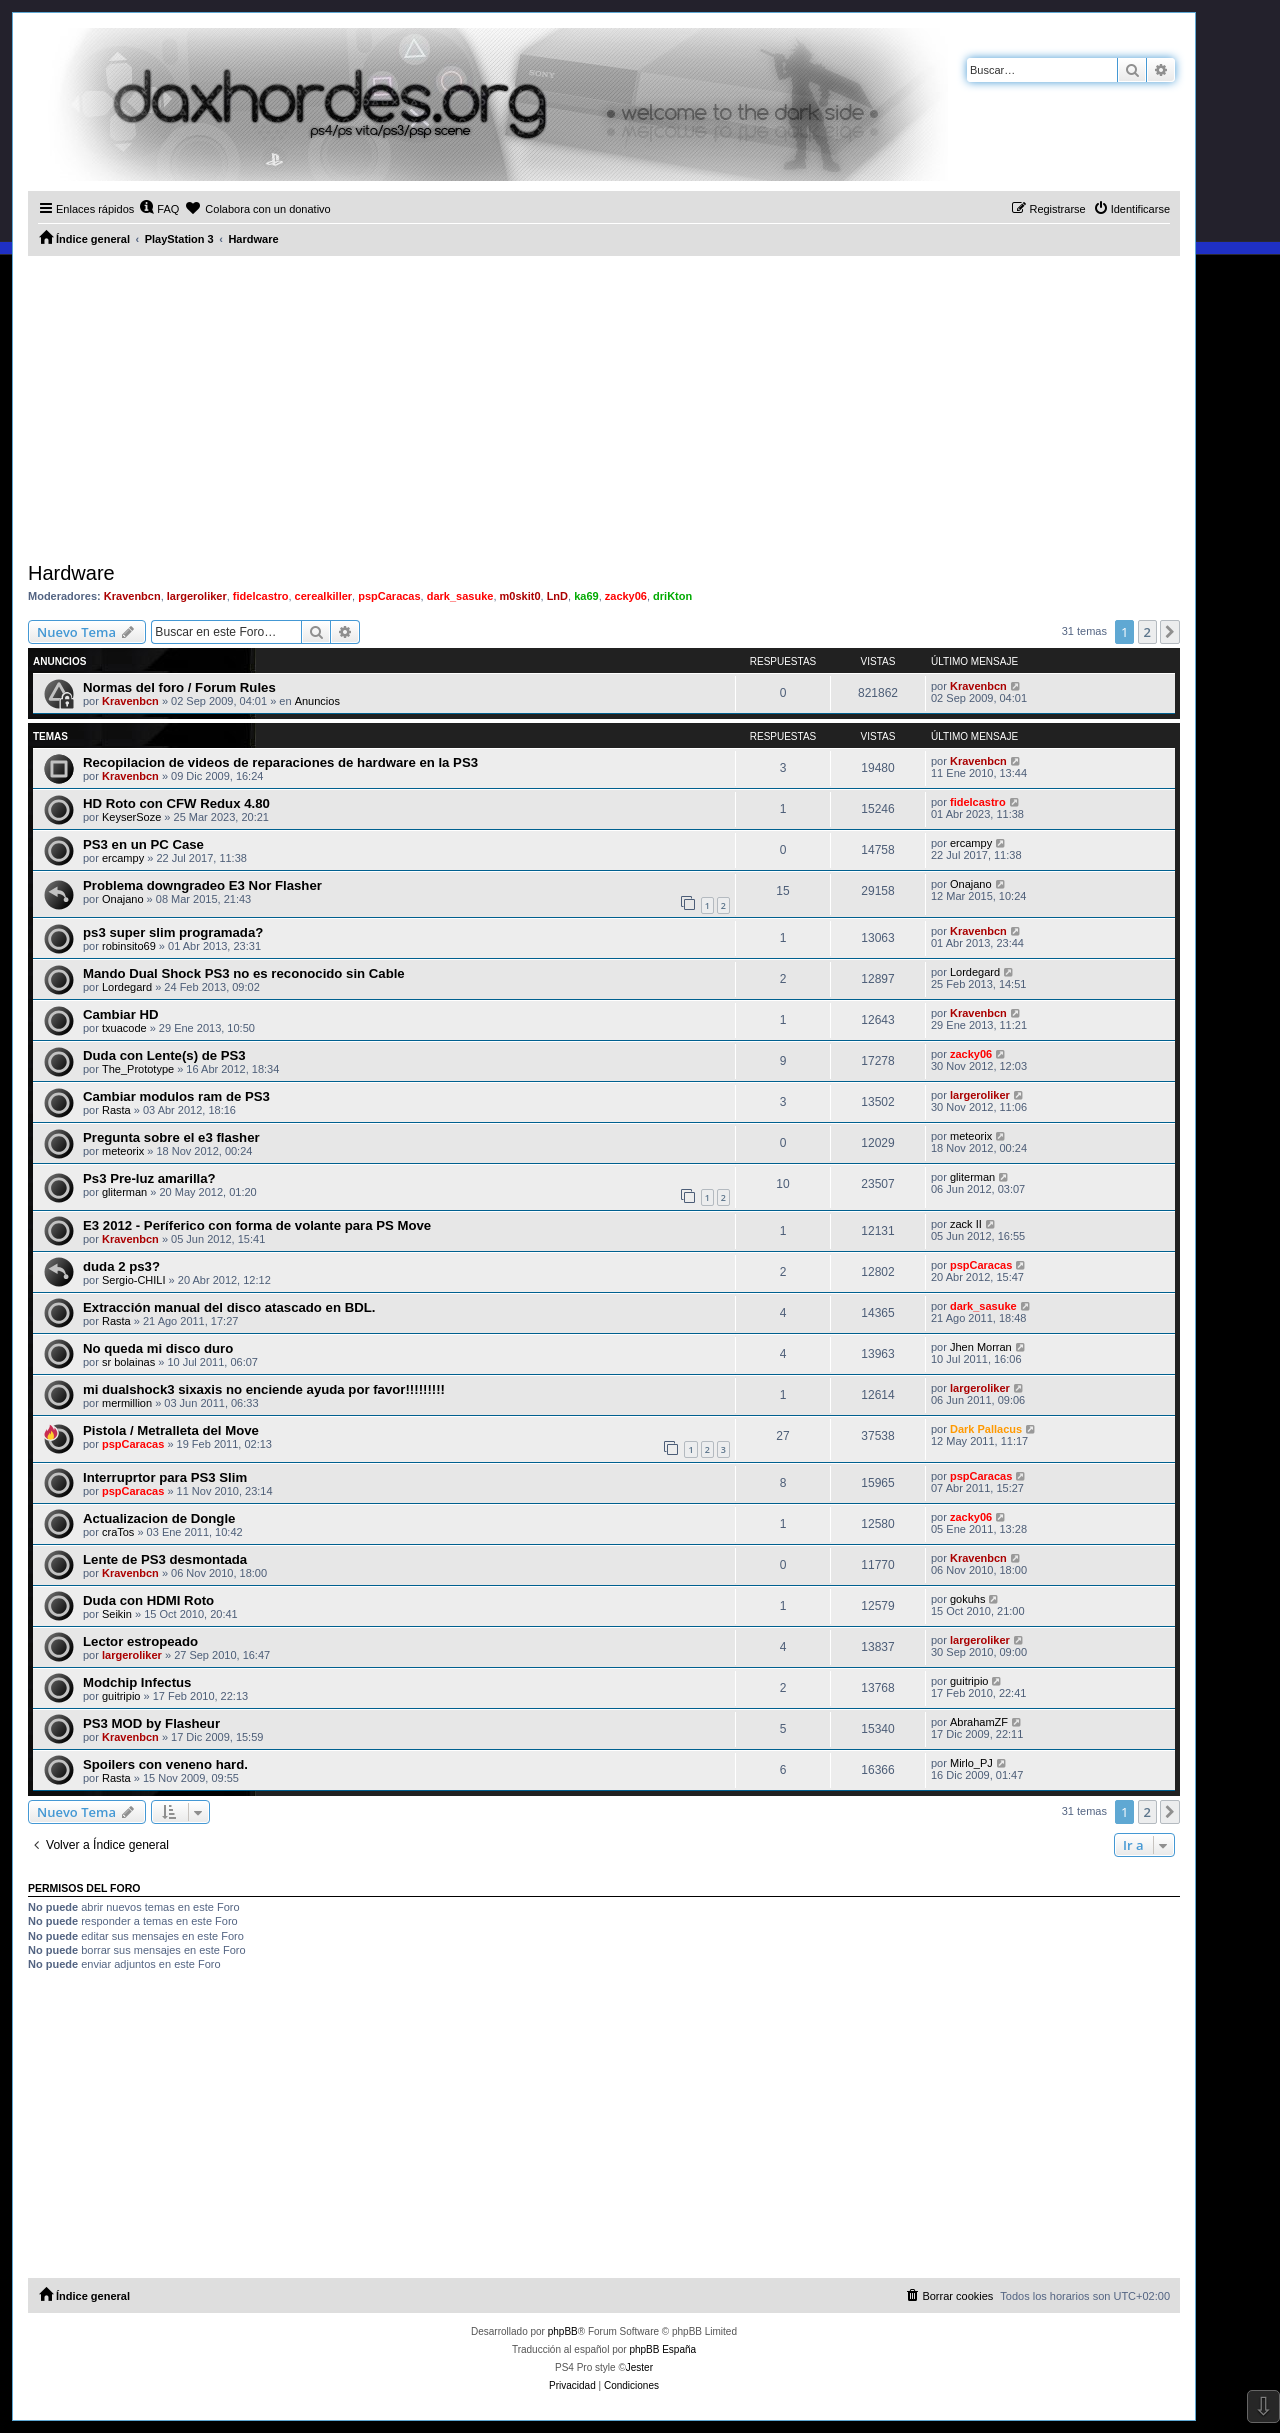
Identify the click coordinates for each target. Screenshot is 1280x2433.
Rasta (116, 1110)
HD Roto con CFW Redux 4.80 (176, 803)
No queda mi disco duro (158, 1348)
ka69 (586, 596)
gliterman (124, 1192)
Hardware (71, 573)
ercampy (123, 858)
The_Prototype (138, 1069)
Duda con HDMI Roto (148, 1600)
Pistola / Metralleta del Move (171, 1430)
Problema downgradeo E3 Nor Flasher (202, 885)
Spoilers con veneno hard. (165, 1764)
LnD (557, 596)
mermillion (127, 1403)
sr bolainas (128, 1362)
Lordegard (127, 987)
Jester (639, 2367)
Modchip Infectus (137, 1682)
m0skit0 (520, 596)
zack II (966, 1224)
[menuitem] (159, 209)
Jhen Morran (981, 1347)
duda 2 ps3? (121, 1266)
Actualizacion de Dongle (159, 1518)
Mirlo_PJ (971, 1763)
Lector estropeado (140, 1641)
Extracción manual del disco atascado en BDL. (229, 1307)
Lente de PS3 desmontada (165, 1559)
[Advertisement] (604, 406)
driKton (672, 596)
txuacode (124, 1028)
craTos (118, 1532)
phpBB (563, 2331)
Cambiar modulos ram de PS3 (176, 1096)
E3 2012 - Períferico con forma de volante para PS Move (257, 1225)
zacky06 (626, 596)
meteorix (123, 1151)
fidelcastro (261, 596)
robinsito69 (129, 946)
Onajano (123, 899)
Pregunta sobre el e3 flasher (171, 1137)
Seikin (117, 1614)
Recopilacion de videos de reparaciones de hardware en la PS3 (280, 762)
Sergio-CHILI (134, 1280)
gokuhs (967, 1599)
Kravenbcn (132, 596)
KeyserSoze (131, 817)
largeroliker (197, 596)
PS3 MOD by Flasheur (151, 1723)
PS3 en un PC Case (143, 844)
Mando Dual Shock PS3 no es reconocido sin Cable (244, 973)
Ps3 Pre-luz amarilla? (149, 1178)
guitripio (121, 1696)
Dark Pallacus (986, 1429)
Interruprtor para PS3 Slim (165, 1477)
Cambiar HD (120, 1014)
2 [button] (1147, 632)
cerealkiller (324, 596)
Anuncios (317, 701)
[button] (1170, 632)
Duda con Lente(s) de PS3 (164, 1055)
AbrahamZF (979, 1722)
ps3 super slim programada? (173, 932)
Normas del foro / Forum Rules (179, 687)
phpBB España (662, 2349)
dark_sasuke (460, 596)
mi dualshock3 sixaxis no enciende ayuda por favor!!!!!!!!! (264, 1389)
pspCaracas (389, 596)
